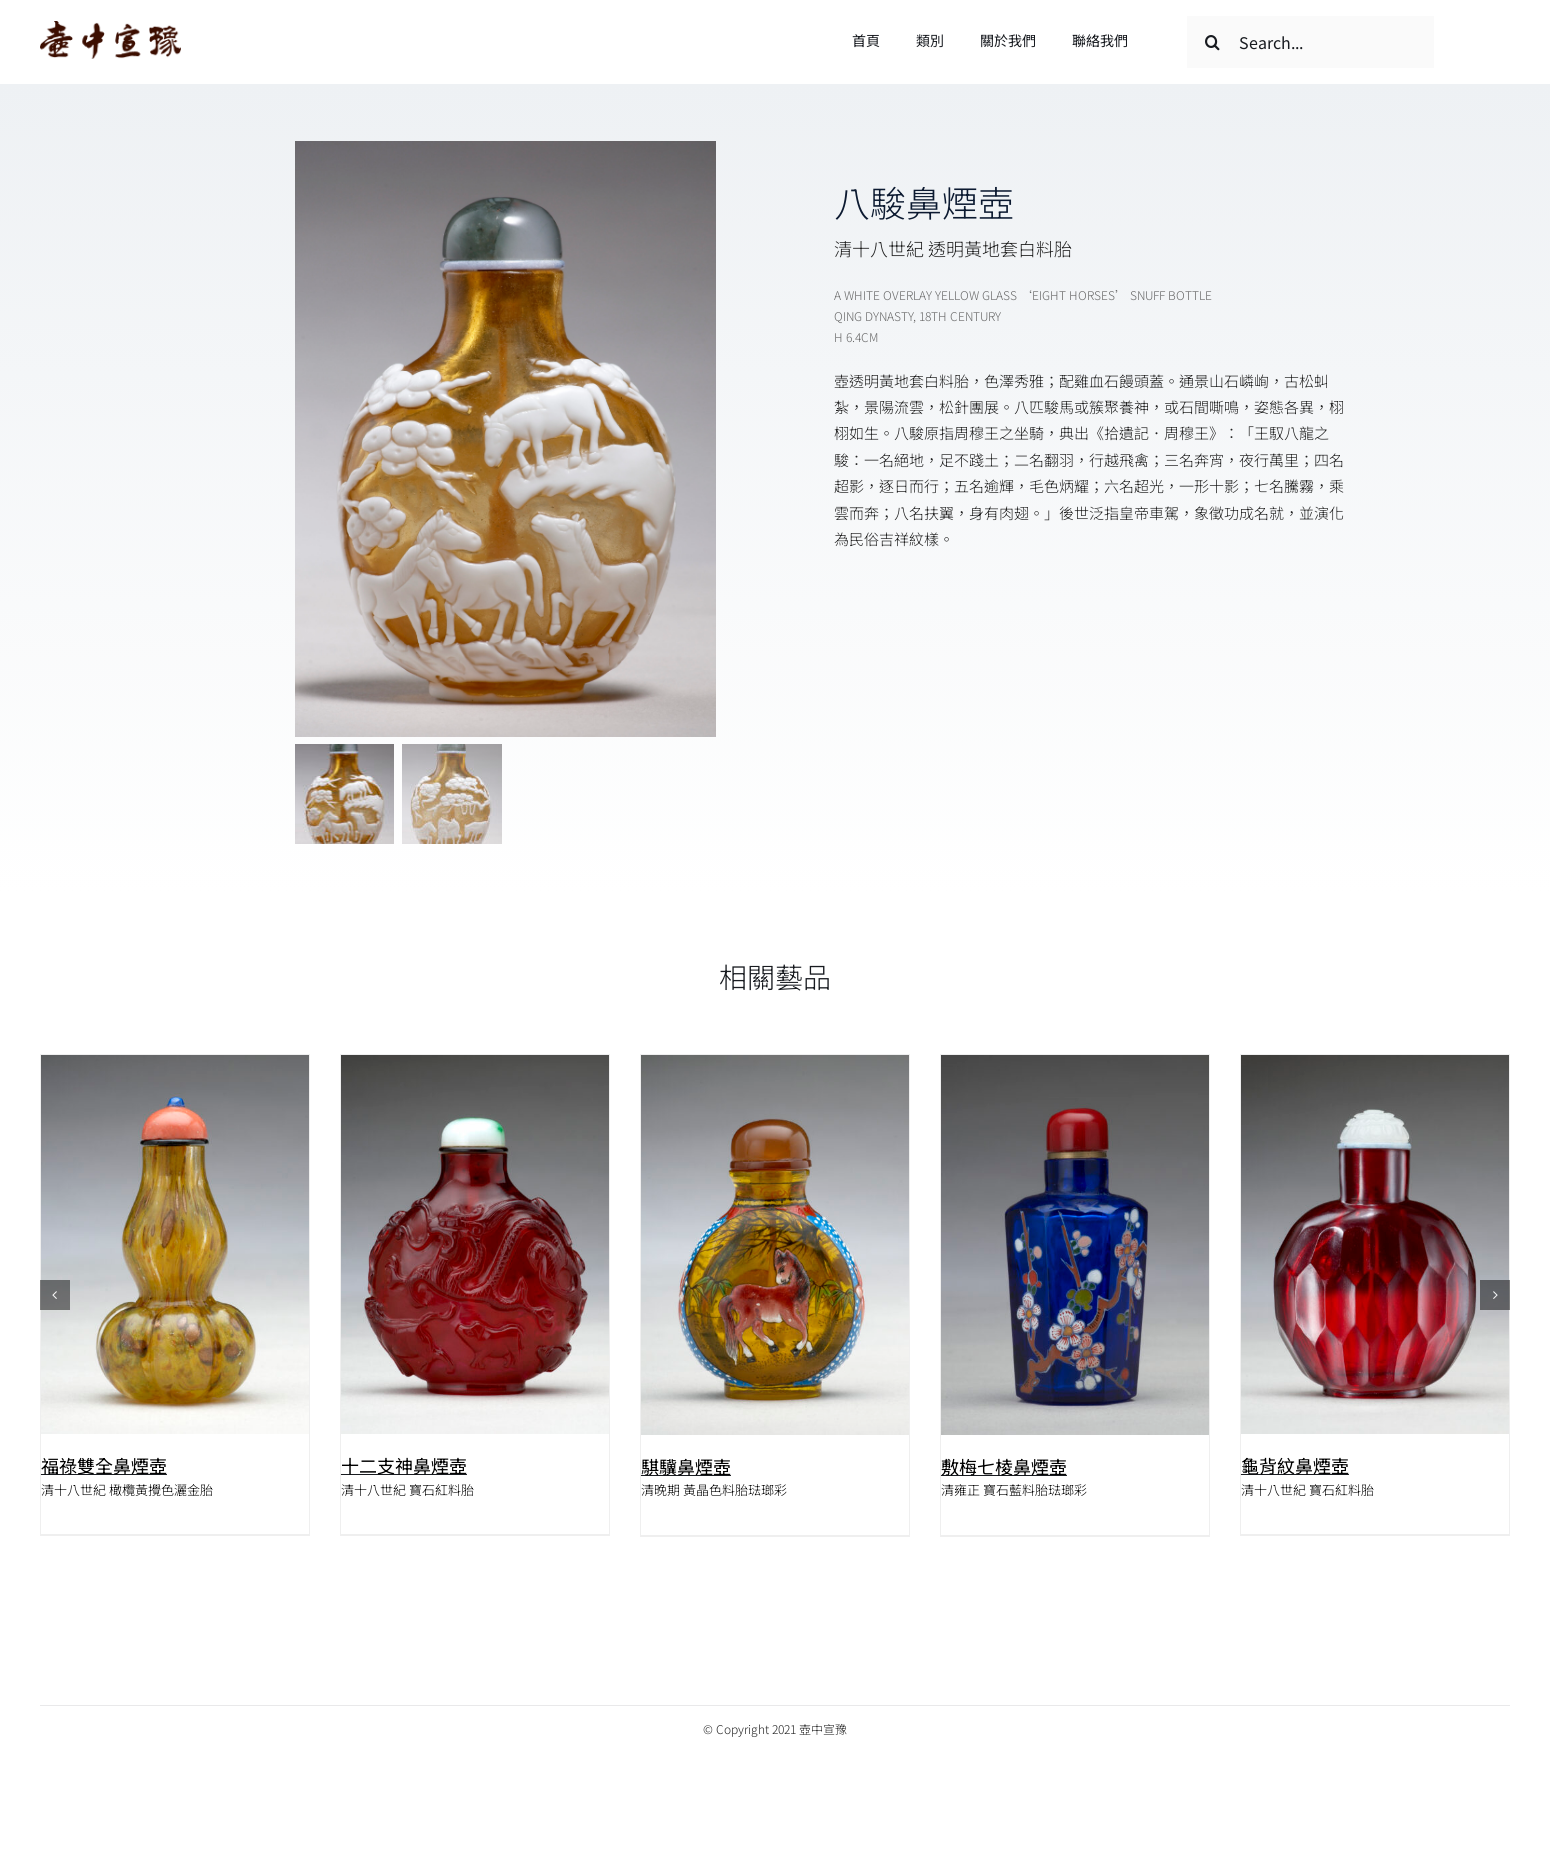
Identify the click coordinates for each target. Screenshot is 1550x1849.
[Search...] (1310, 42)
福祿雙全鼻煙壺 (104, 1465)
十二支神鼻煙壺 (404, 1465)
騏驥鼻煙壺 (686, 1466)
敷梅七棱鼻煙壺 (1004, 1466)
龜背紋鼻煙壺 (1295, 1465)
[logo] (110, 28)
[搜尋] (1213, 42)
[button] (55, 1296)
